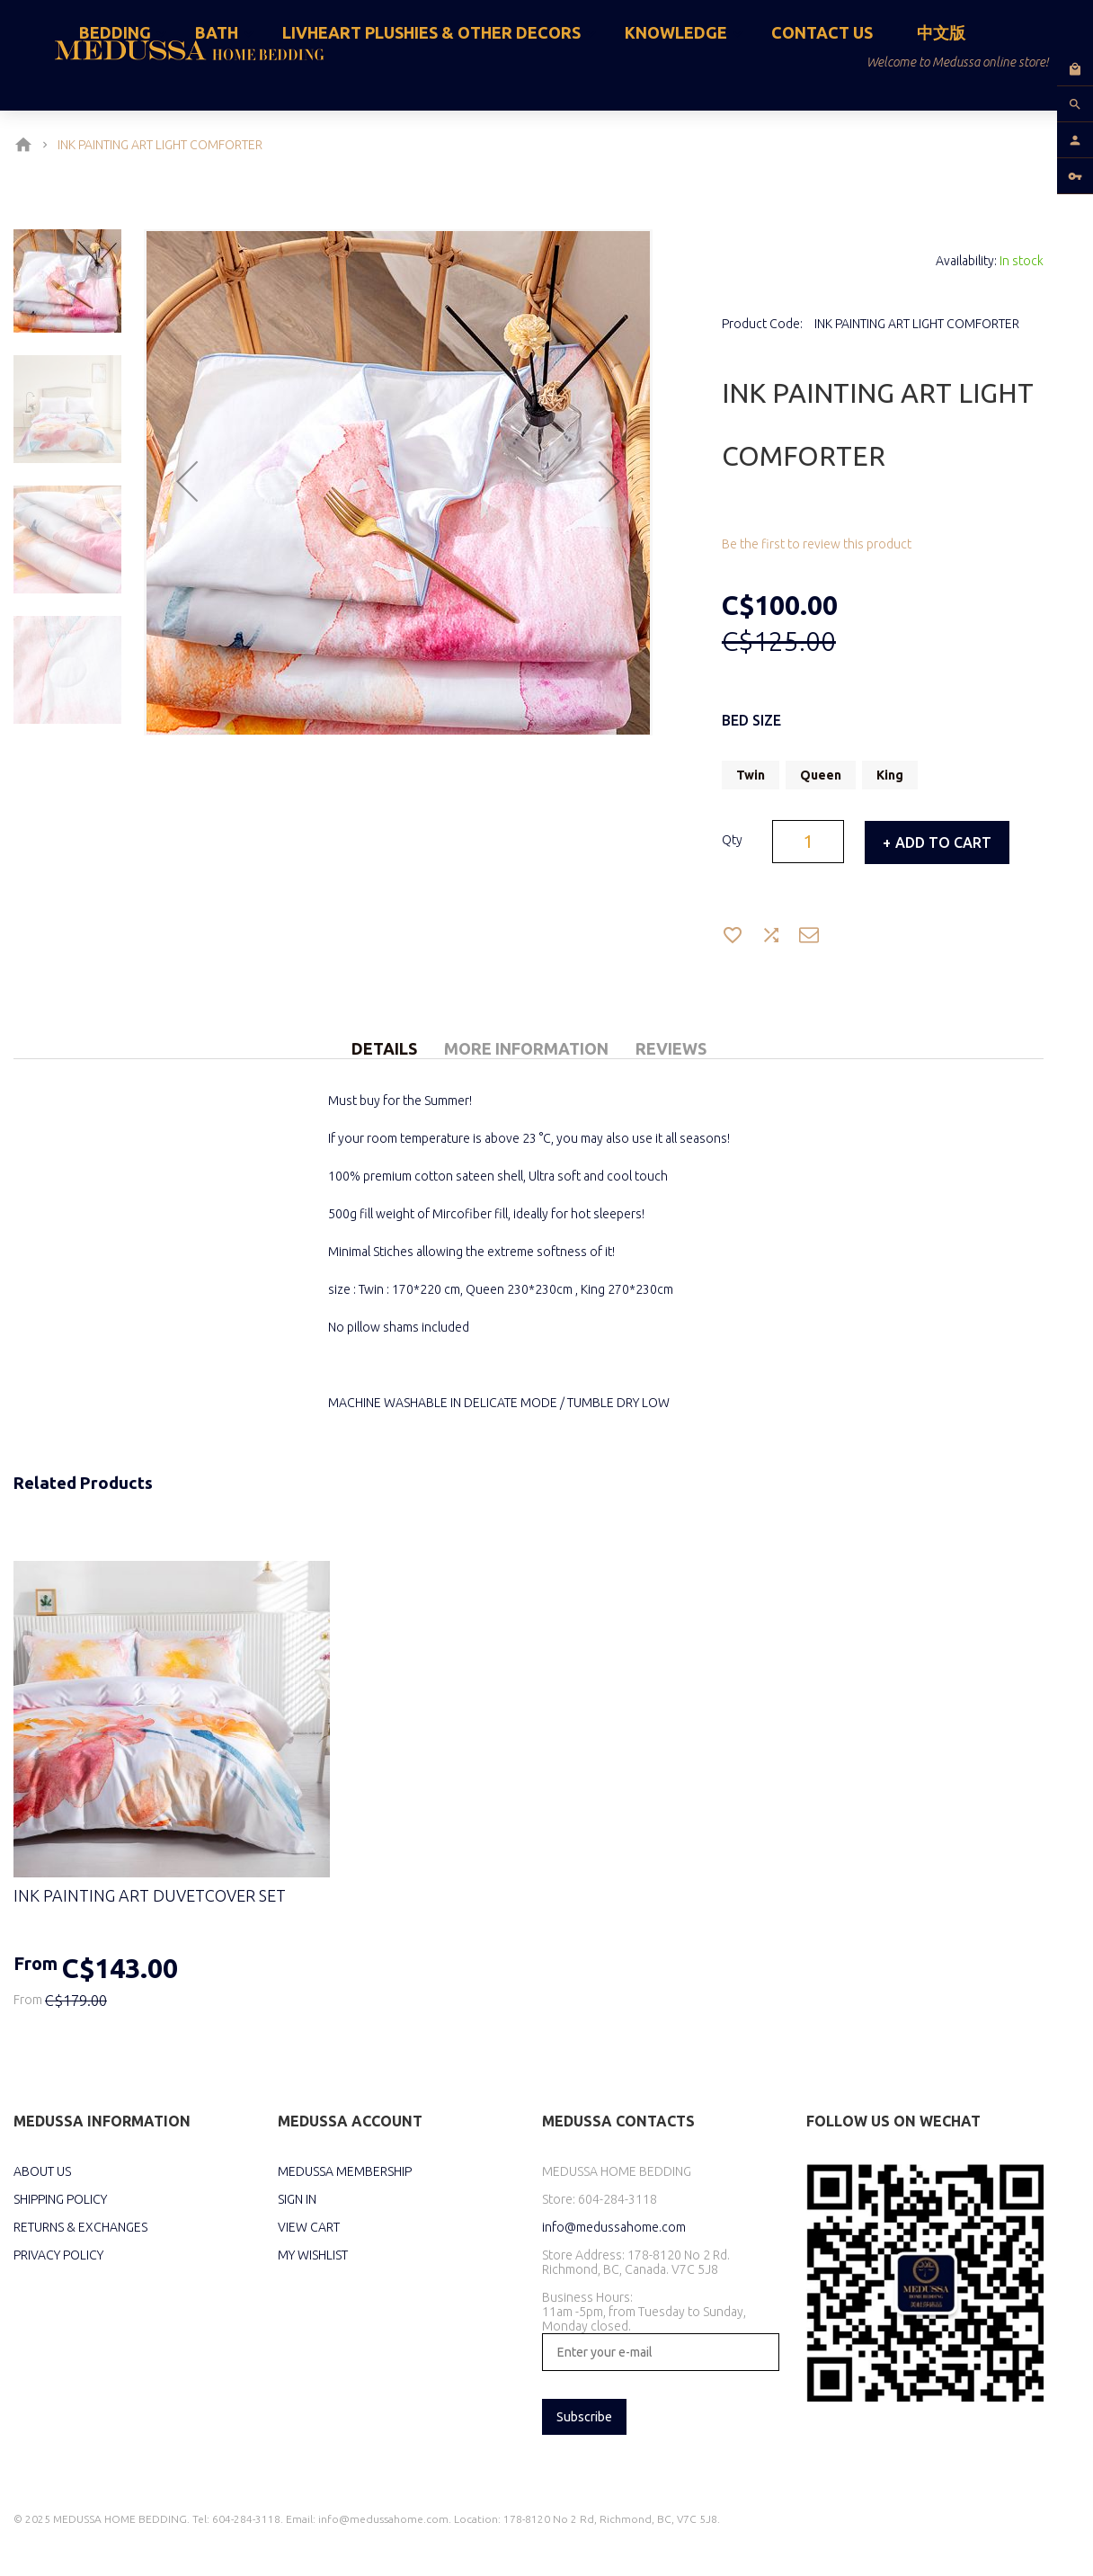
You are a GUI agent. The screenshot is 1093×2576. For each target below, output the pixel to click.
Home (26, 145)
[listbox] (883, 777)
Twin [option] (750, 775)
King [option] (889, 775)
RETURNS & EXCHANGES (80, 2227)
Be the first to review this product (816, 544)
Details (384, 1048)
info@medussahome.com (614, 2227)
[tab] (384, 1027)
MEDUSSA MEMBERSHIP (345, 2171)
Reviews (670, 1048)
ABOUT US (42, 2171)
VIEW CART (309, 2227)
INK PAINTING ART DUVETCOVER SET (149, 1895)
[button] (186, 482)
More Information (526, 1048)
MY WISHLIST (313, 2255)
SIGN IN (297, 2199)
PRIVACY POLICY (58, 2255)
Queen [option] (820, 775)
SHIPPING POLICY (60, 2199)
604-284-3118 (617, 2199)
